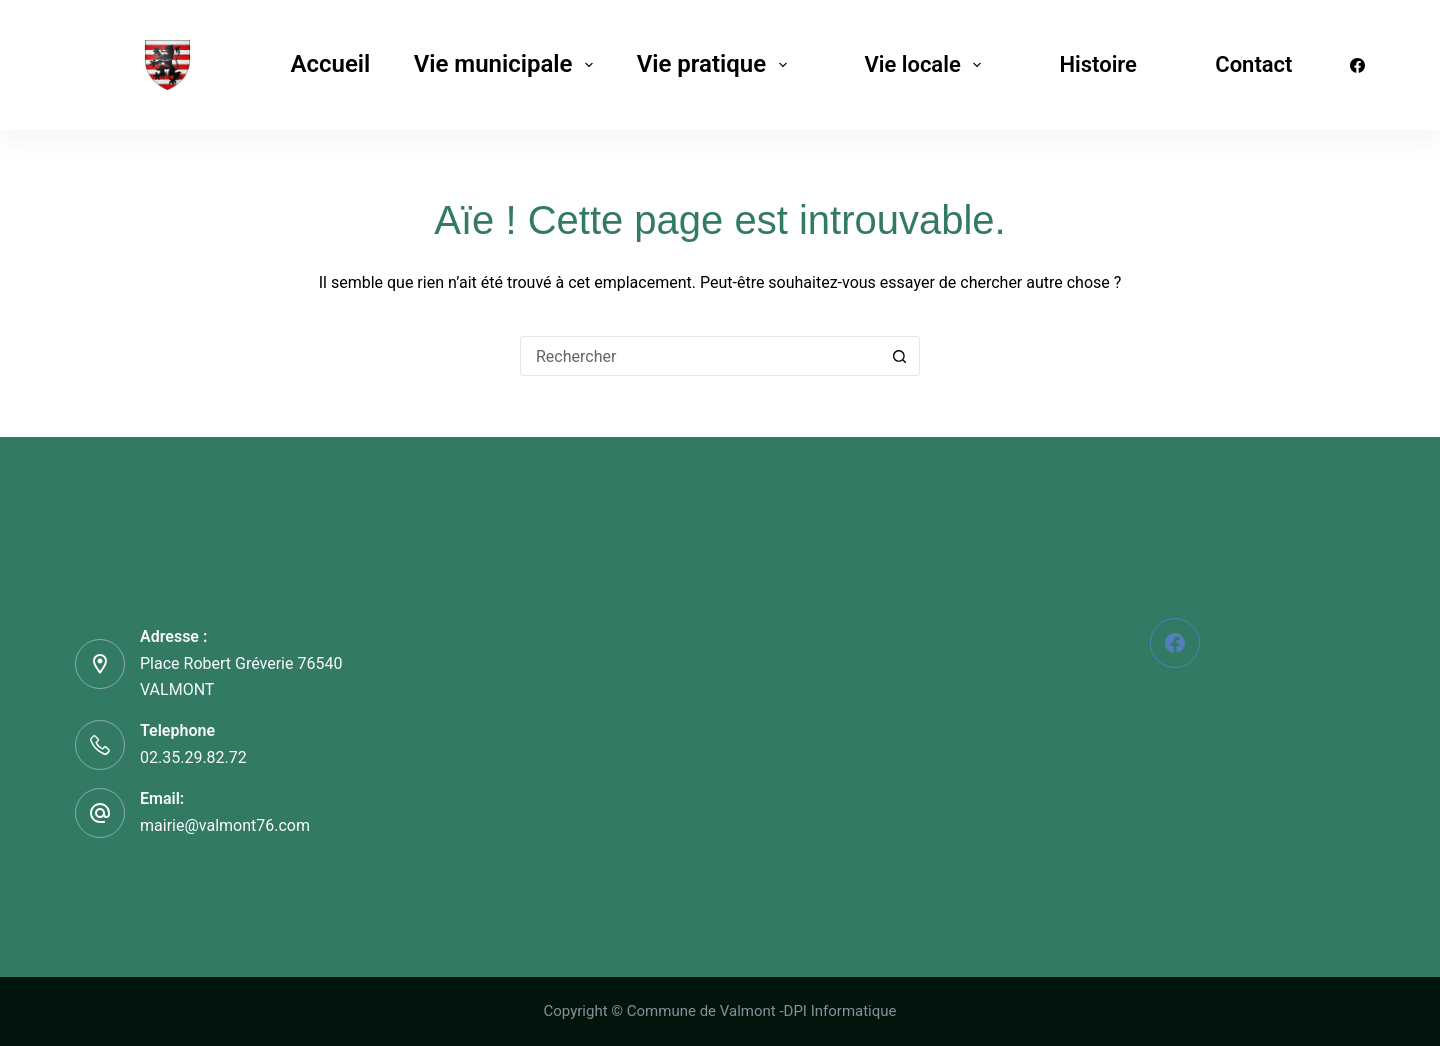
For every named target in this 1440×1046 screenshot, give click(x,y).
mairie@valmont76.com (225, 825)
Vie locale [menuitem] (926, 64)
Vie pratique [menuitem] (716, 64)
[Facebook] (1357, 65)
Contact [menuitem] (1253, 64)
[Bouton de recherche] (900, 356)
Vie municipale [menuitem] (508, 64)
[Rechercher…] (700, 356)
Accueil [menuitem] (330, 64)
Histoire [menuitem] (1097, 64)
